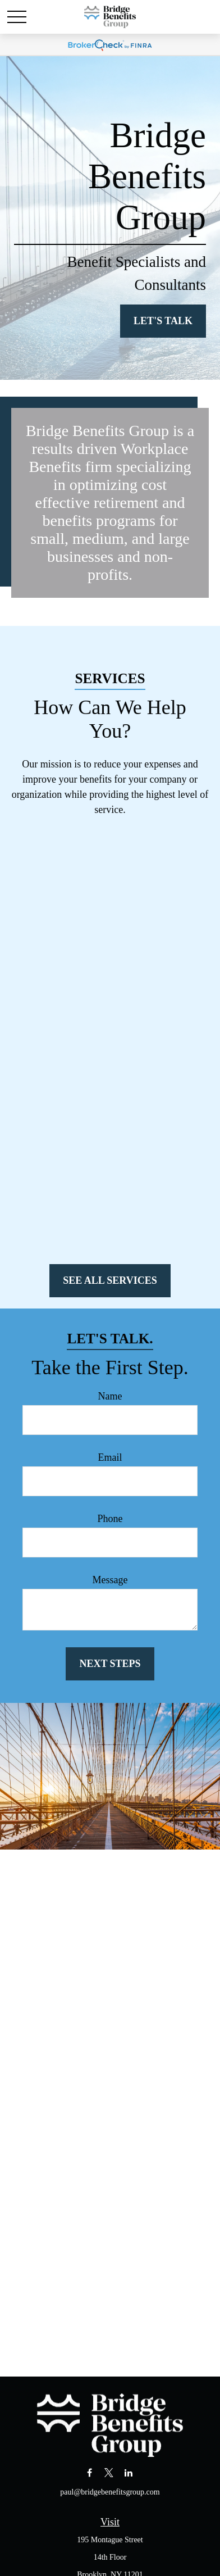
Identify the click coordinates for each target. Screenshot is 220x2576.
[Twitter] (109, 2472)
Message (110, 1579)
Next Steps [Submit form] (109, 1663)
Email (110, 1457)
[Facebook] (89, 2472)
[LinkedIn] (128, 2472)
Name (110, 1396)
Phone (110, 1518)
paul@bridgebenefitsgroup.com (109, 2492)
